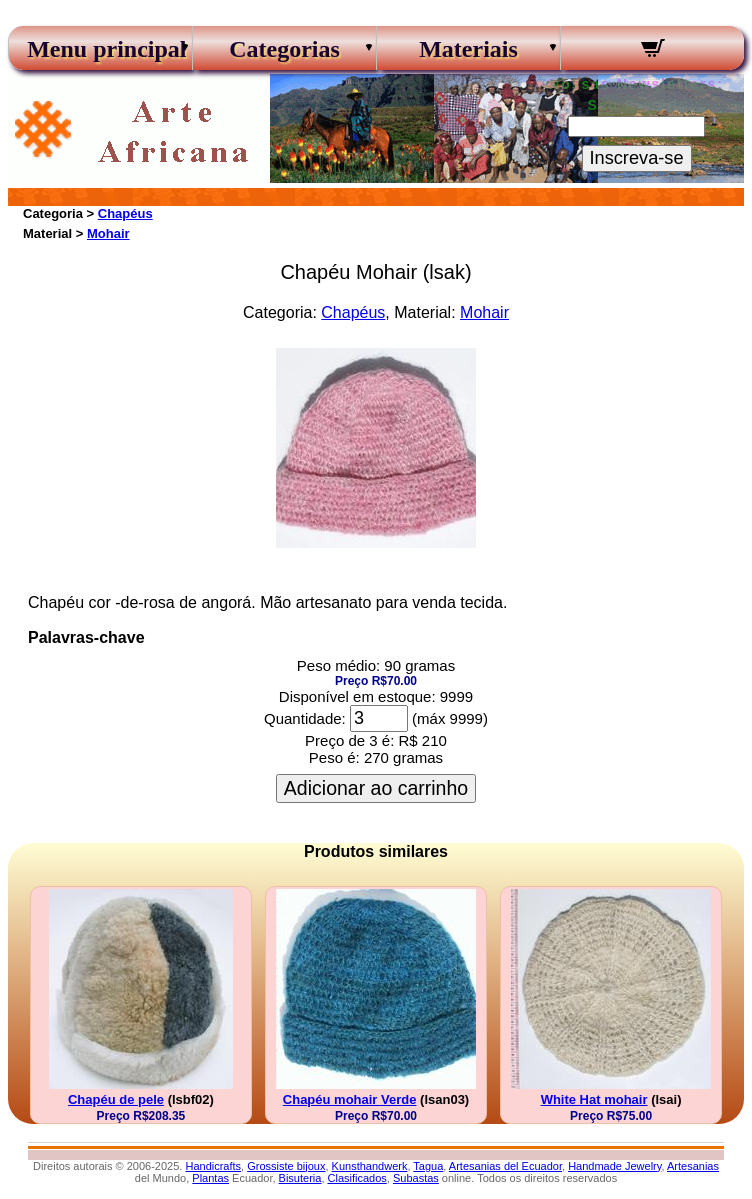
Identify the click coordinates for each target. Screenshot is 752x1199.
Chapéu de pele (116, 1099)
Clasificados (357, 1178)
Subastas (416, 1178)
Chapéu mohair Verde (350, 1099)
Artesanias (693, 1166)
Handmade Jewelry (614, 1166)
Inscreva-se (637, 158)
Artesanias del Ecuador (505, 1166)
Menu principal (100, 49)
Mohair (108, 233)
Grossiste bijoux (286, 1166)
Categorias (284, 49)
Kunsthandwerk (370, 1166)
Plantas (210, 1178)
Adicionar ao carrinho (376, 788)
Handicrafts (213, 1166)
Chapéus (125, 213)
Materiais (468, 49)
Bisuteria (300, 1178)
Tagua (428, 1166)
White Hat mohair (594, 1099)
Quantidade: (305, 718)
